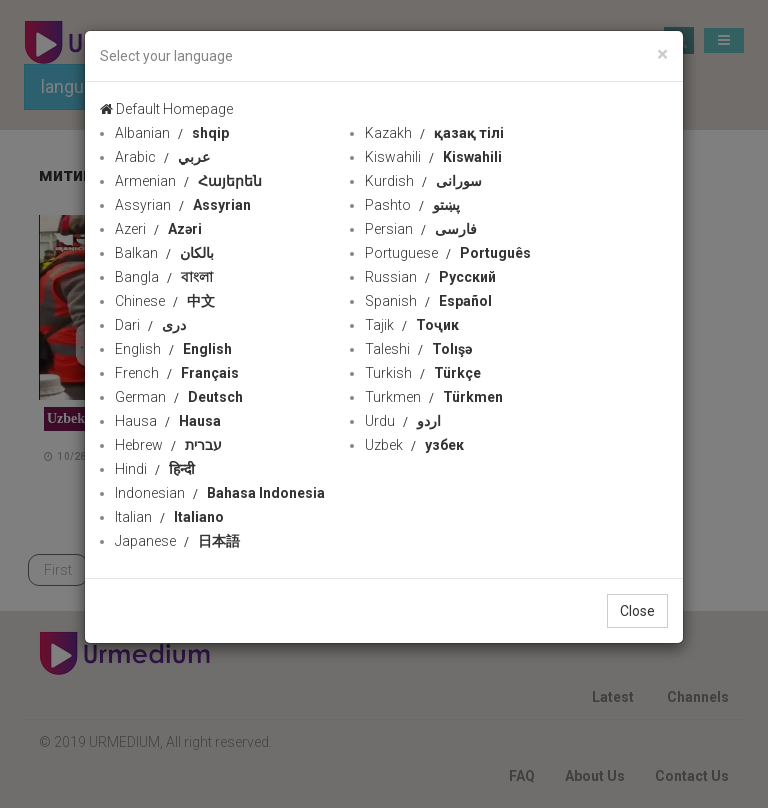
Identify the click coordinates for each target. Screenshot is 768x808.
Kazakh (434, 133)
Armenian (188, 181)
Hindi (155, 469)
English (173, 349)
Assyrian (183, 205)
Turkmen (434, 397)
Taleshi (418, 349)
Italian (169, 517)
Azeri (158, 229)
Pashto (412, 205)
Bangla (164, 277)
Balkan (164, 253)
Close (637, 611)
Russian (430, 277)
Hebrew (168, 445)
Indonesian (220, 493)
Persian (421, 229)
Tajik (412, 325)
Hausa (168, 421)
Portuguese (448, 253)
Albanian (172, 133)
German (179, 397)
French (177, 373)
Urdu (403, 421)
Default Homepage (166, 109)
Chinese (165, 301)
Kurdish (423, 181)
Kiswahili (433, 157)
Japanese (177, 541)
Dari (150, 325)
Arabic (162, 157)
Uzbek (414, 445)
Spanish (428, 301)
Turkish (423, 373)
